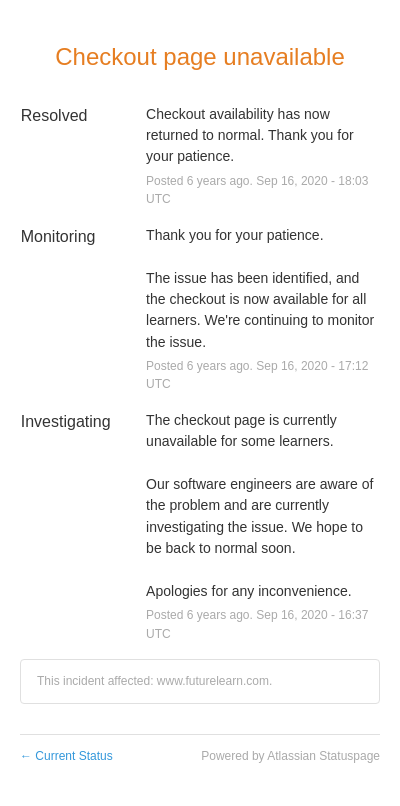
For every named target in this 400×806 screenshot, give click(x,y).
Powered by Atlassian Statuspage (290, 756)
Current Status (66, 756)
